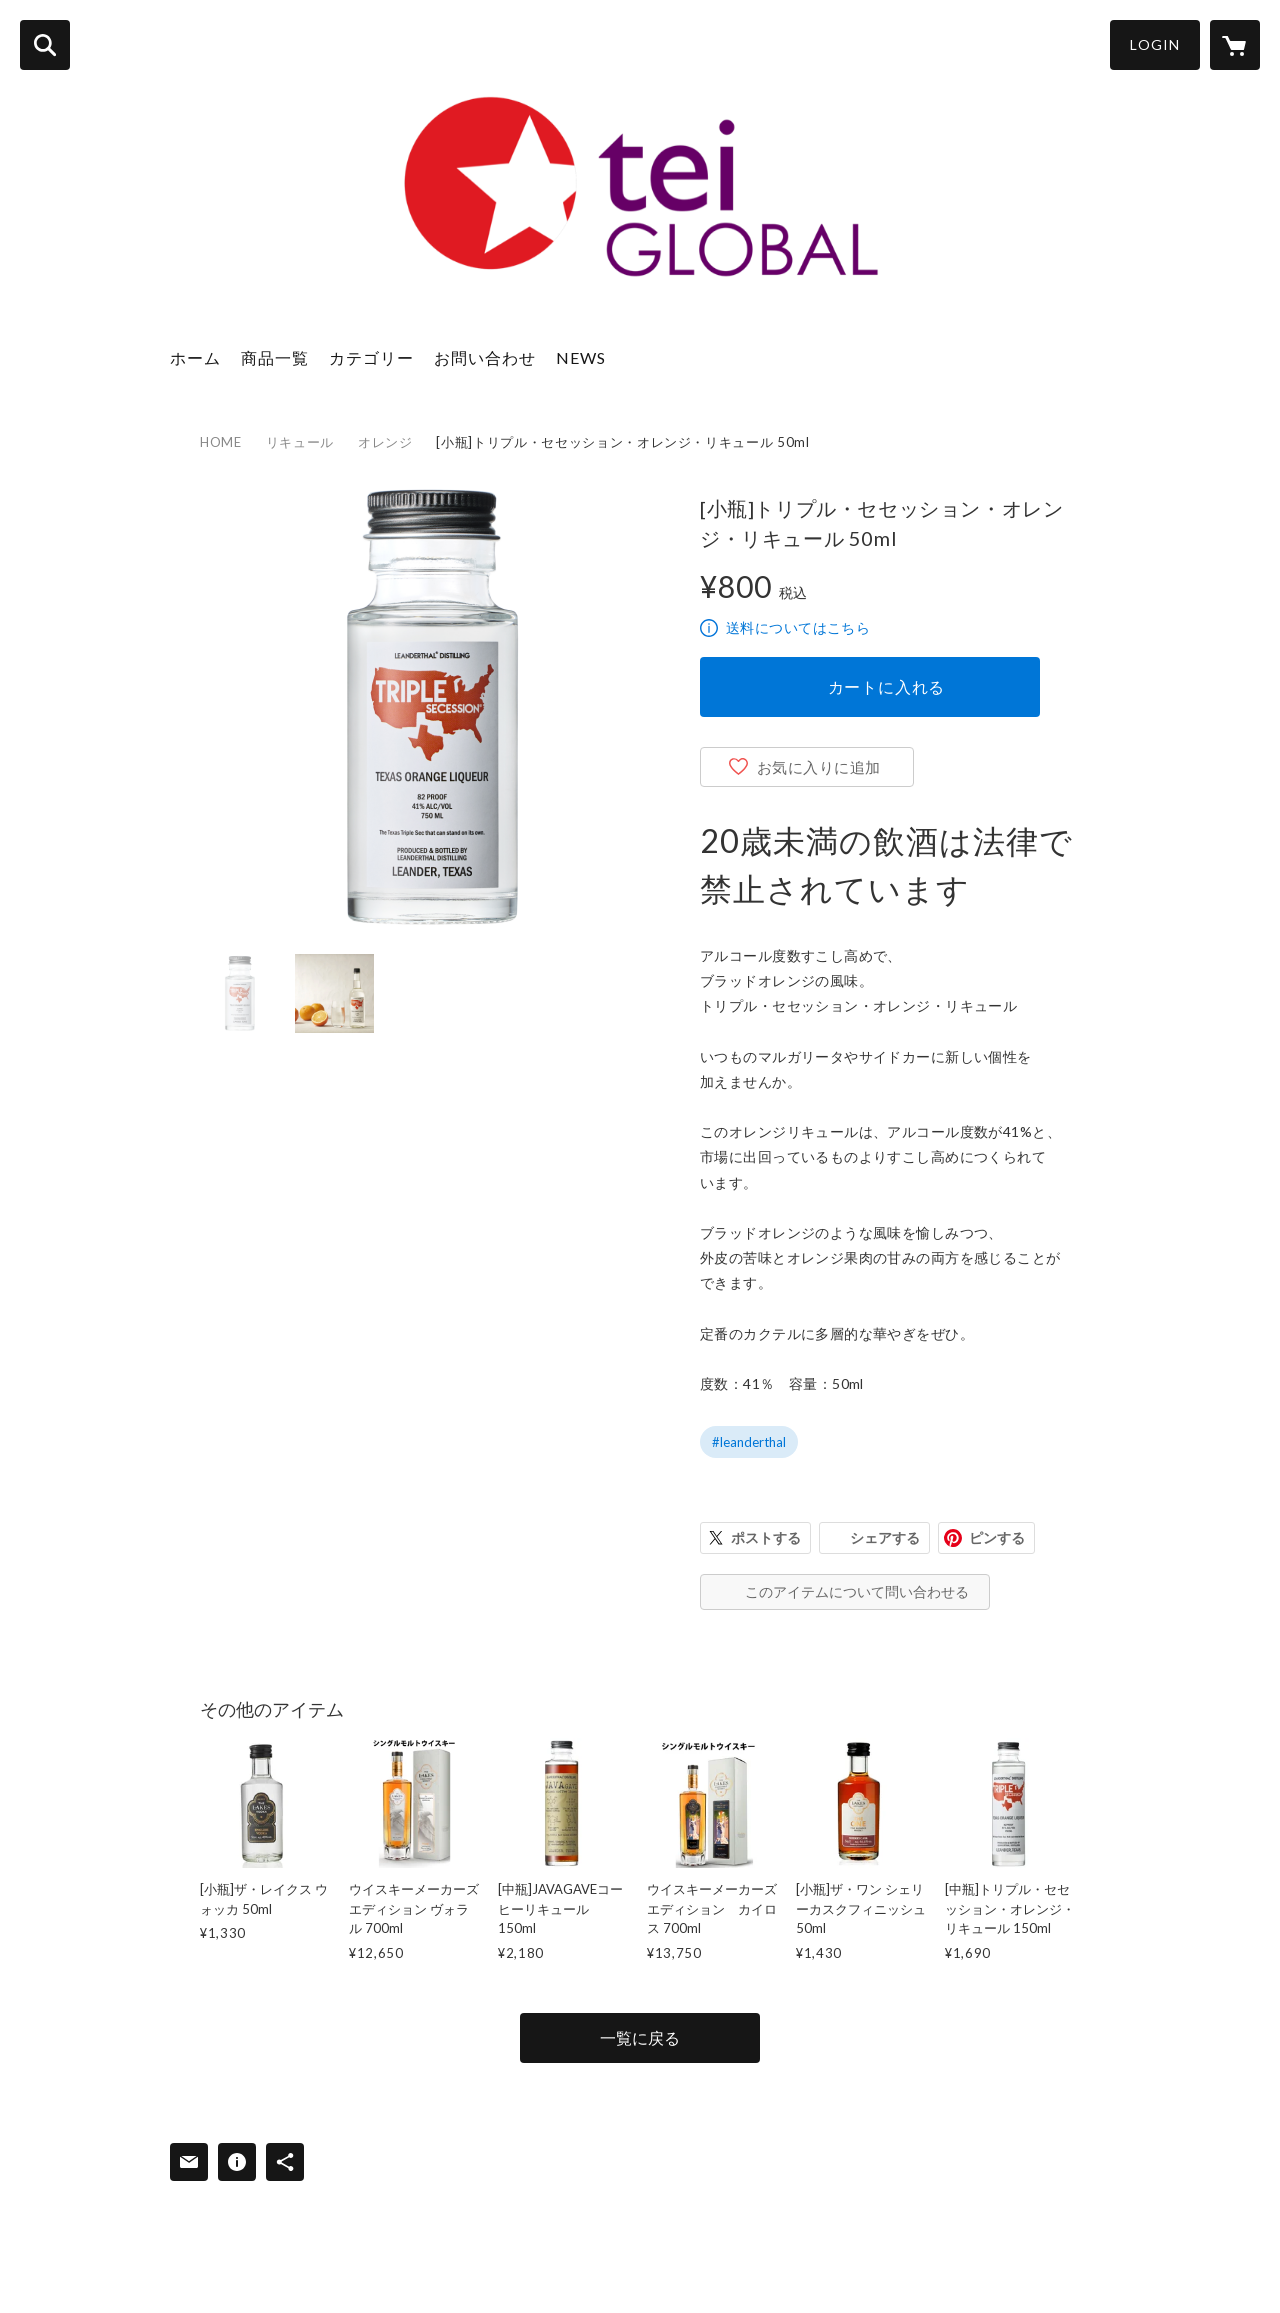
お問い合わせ (485, 357)
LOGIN (1155, 44)
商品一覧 (275, 357)
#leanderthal (749, 1442)
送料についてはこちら (798, 627)
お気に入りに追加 (819, 767)
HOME (221, 442)
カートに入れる (887, 686)
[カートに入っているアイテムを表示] (1235, 45)
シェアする (885, 1537)
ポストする (766, 1537)
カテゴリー (371, 357)
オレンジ (385, 442)
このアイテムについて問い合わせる (857, 1591)
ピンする (997, 1537)
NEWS (581, 357)
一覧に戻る (640, 2037)
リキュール (300, 442)
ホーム (195, 357)
